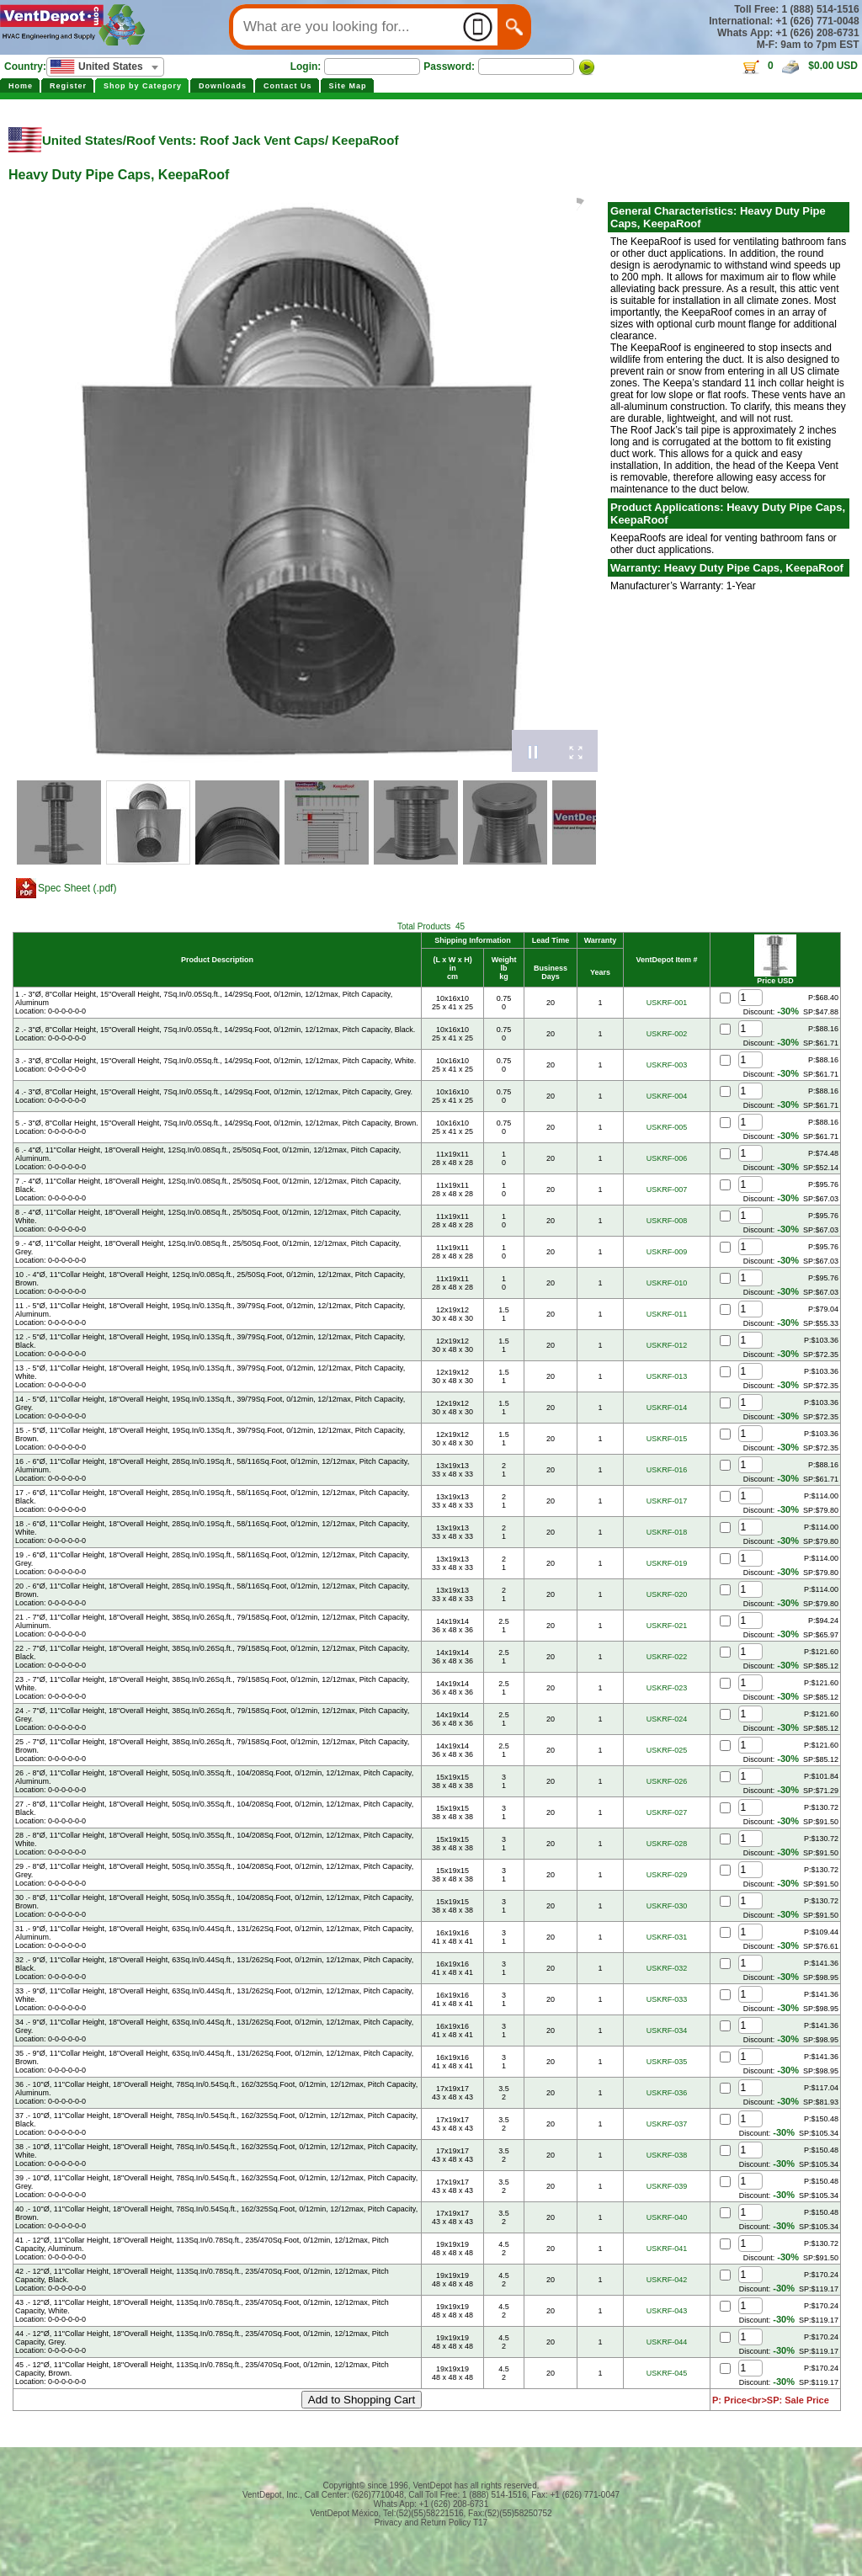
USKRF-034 (667, 2030)
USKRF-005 (667, 1127)
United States (82, 140)
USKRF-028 (667, 1843)
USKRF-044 (667, 2342)
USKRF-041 (667, 2248)
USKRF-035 (667, 2061)
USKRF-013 (667, 1376)
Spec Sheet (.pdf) (77, 888)
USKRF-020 (667, 1594)
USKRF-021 (667, 1625)
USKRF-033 (667, 1999)
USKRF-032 (667, 1968)
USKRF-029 (667, 1875)
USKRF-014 (667, 1407)
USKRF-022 (667, 1657)
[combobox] (105, 67)
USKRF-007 (667, 1189)
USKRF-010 (667, 1283)
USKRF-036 (667, 2093)
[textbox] (105, 66)
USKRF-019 (667, 1563)
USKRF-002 (667, 1034)
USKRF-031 (667, 1937)
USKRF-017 (667, 1501)
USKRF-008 (667, 1220)
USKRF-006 (667, 1158)
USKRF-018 (667, 1532)
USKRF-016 (667, 1470)
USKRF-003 (667, 1065)
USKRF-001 (667, 1002)
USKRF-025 (667, 1750)
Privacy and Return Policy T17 (431, 2522)
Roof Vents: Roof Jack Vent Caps (225, 140)
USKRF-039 (667, 2186)
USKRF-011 (667, 1314)
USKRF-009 (667, 1252)
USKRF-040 (667, 2217)
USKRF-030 (667, 1906)
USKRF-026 (667, 1781)
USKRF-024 (667, 1719)
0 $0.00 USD (799, 66)
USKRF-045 (667, 2373)
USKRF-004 (667, 1096)
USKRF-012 (667, 1345)
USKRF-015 (667, 1438)
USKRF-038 (667, 2155)
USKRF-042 (667, 2279)
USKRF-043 (667, 2311)
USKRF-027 (667, 1812)
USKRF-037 (667, 2124)
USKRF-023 (667, 1688)
